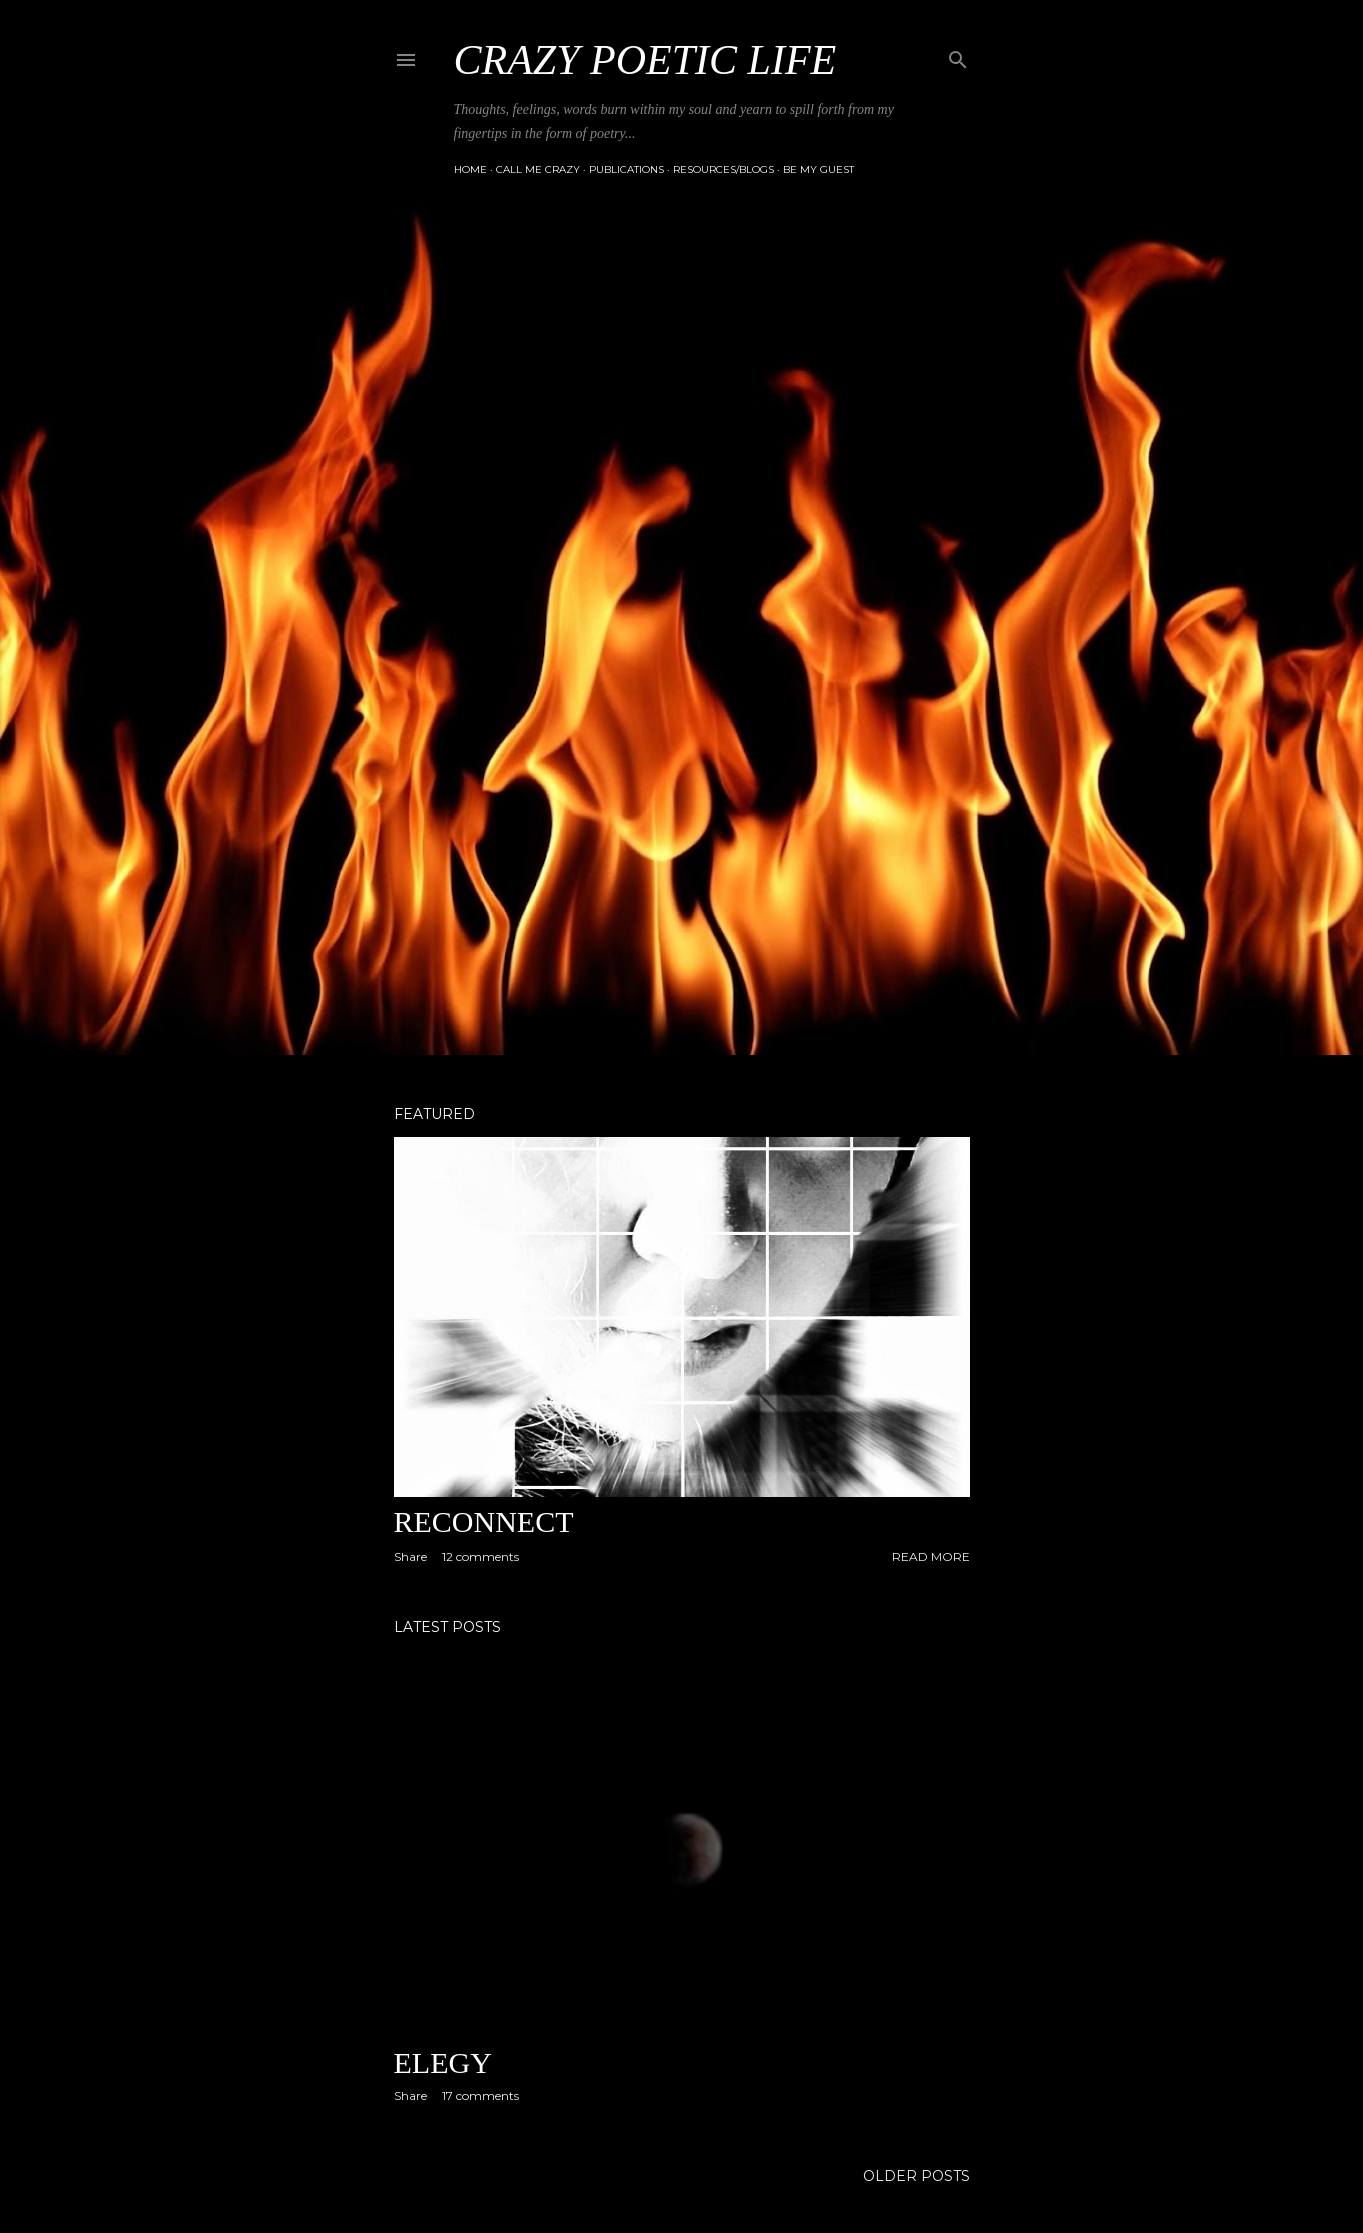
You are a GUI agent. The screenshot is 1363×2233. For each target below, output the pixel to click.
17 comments (480, 2095)
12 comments (480, 1556)
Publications (626, 169)
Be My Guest (818, 169)
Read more (931, 1556)
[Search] (958, 56)
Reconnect (484, 1521)
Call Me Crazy (538, 169)
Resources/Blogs (723, 169)
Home (470, 169)
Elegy (443, 2062)
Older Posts (916, 2176)
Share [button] (410, 1556)
